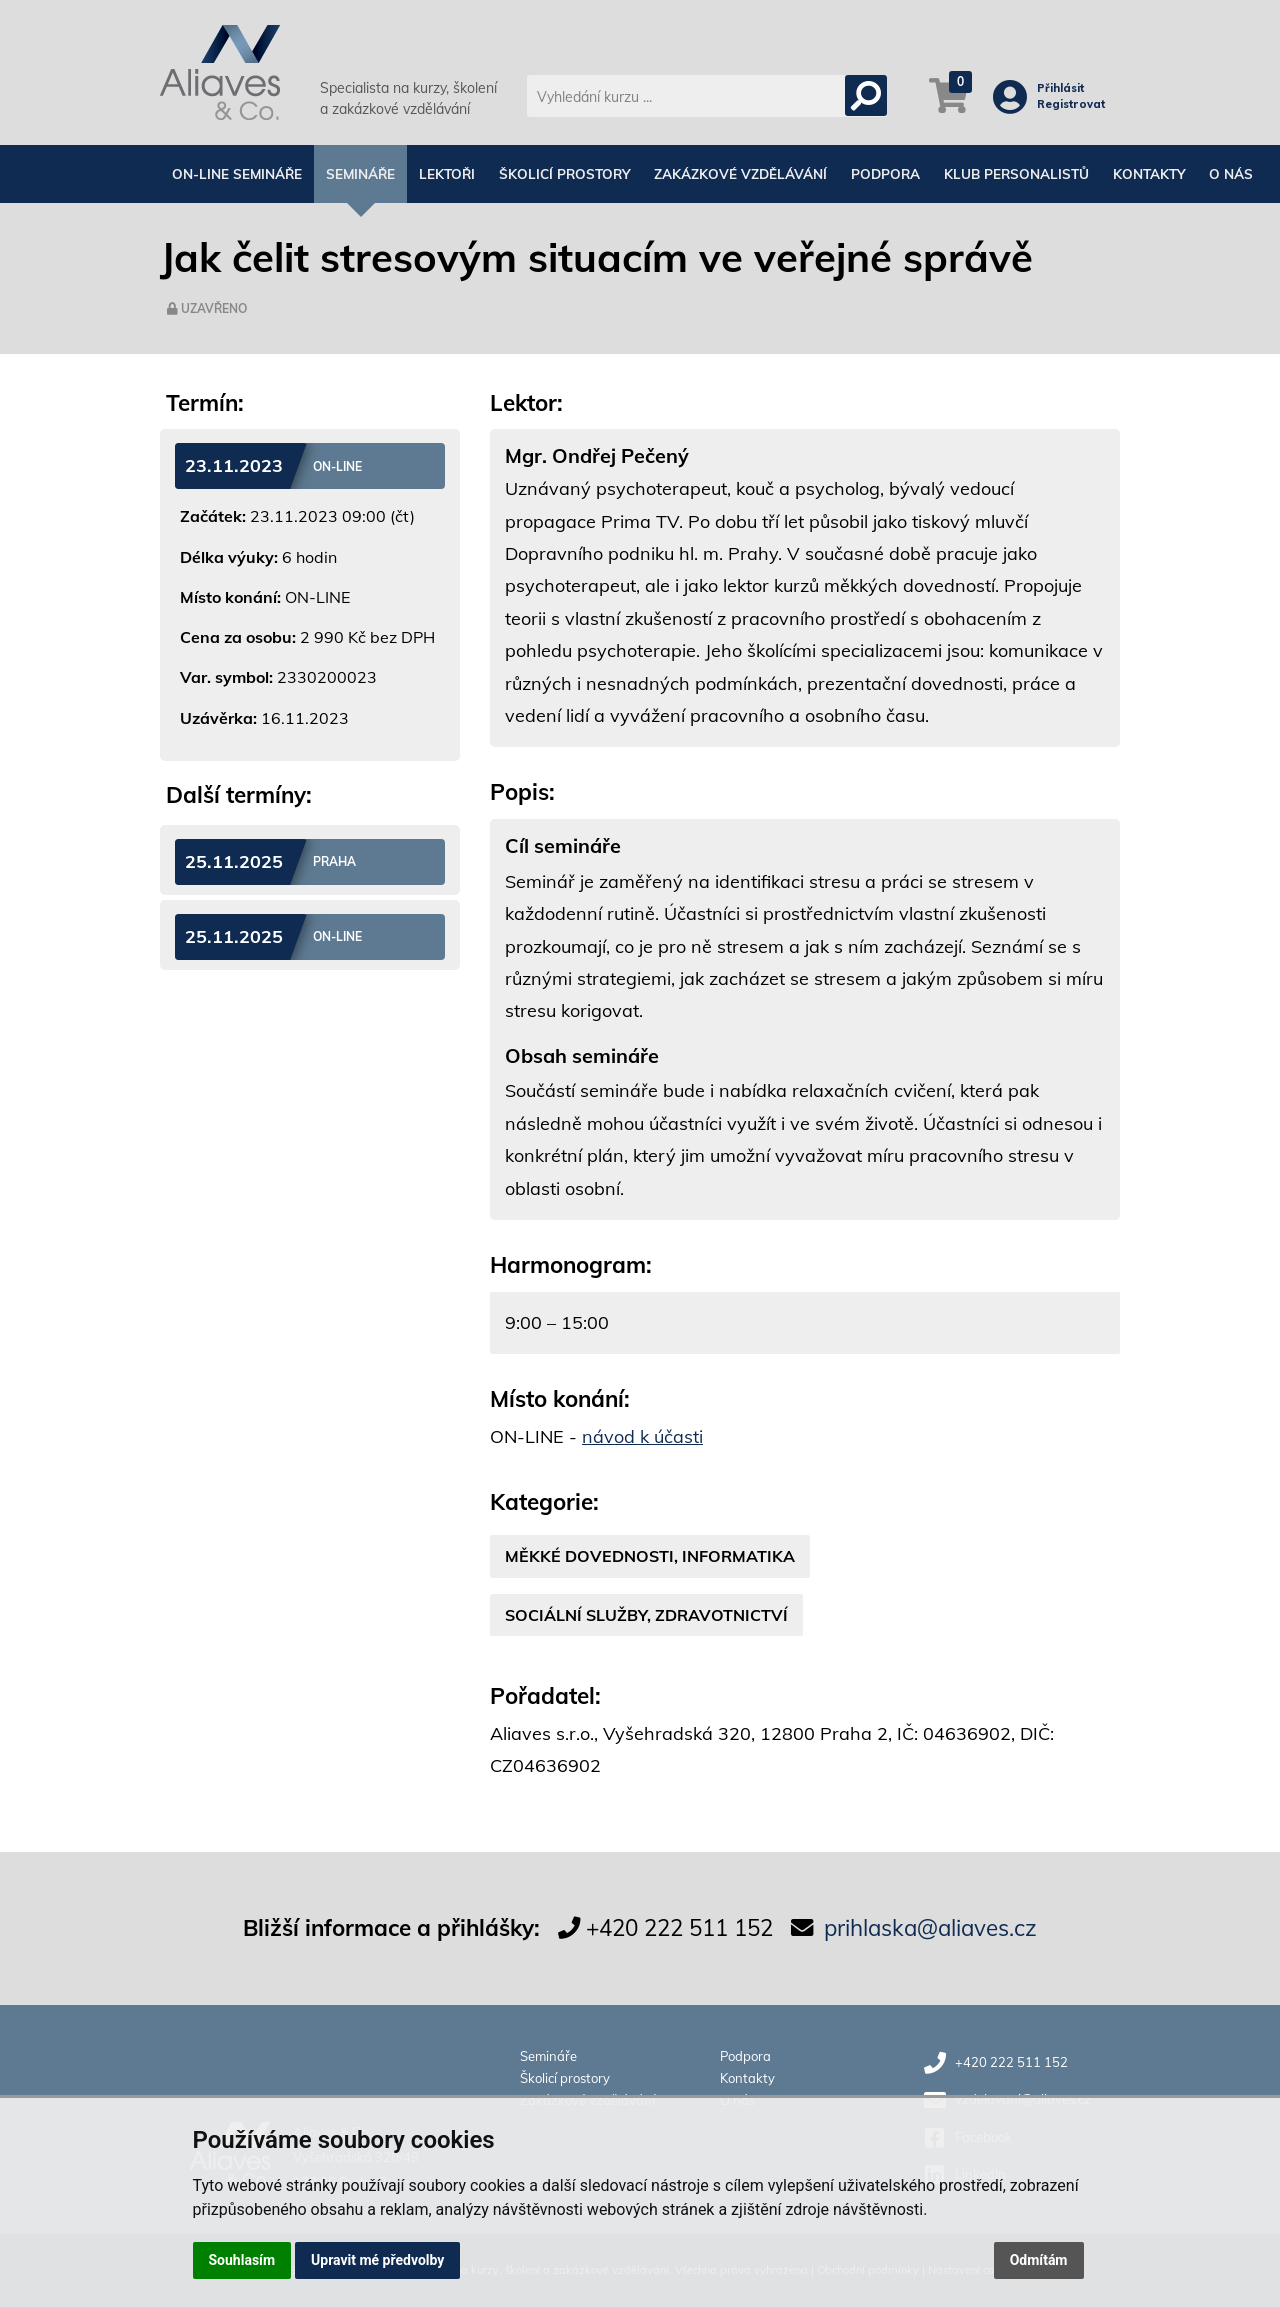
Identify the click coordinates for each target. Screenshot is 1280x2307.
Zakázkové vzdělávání (740, 173)
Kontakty (1149, 173)
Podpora (885, 173)
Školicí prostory (564, 173)
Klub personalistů (1016, 173)
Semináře (360, 173)
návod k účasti (642, 1436)
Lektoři (447, 173)
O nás (1231, 173)
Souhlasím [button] (242, 2260)
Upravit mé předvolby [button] (377, 2260)
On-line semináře (237, 173)
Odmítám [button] (1039, 2260)
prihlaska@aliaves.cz (930, 1927)
